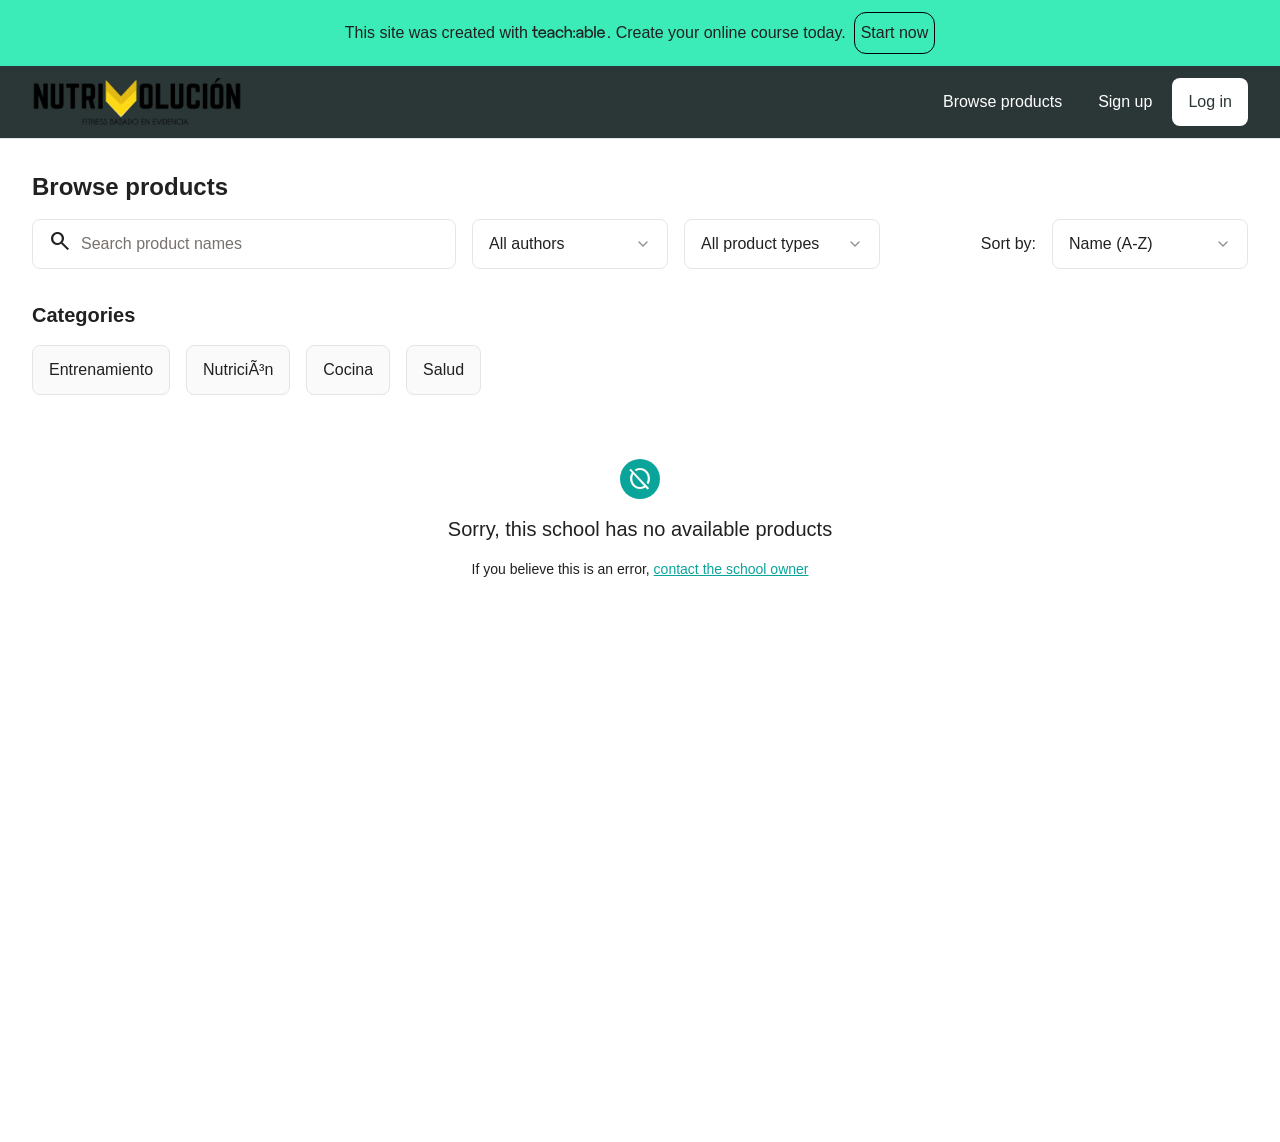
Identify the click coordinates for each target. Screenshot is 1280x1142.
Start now (895, 32)
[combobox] (570, 244)
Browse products (1002, 101)
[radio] (101, 370)
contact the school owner (731, 569)
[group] (586, 370)
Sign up (1125, 101)
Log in (1210, 101)
